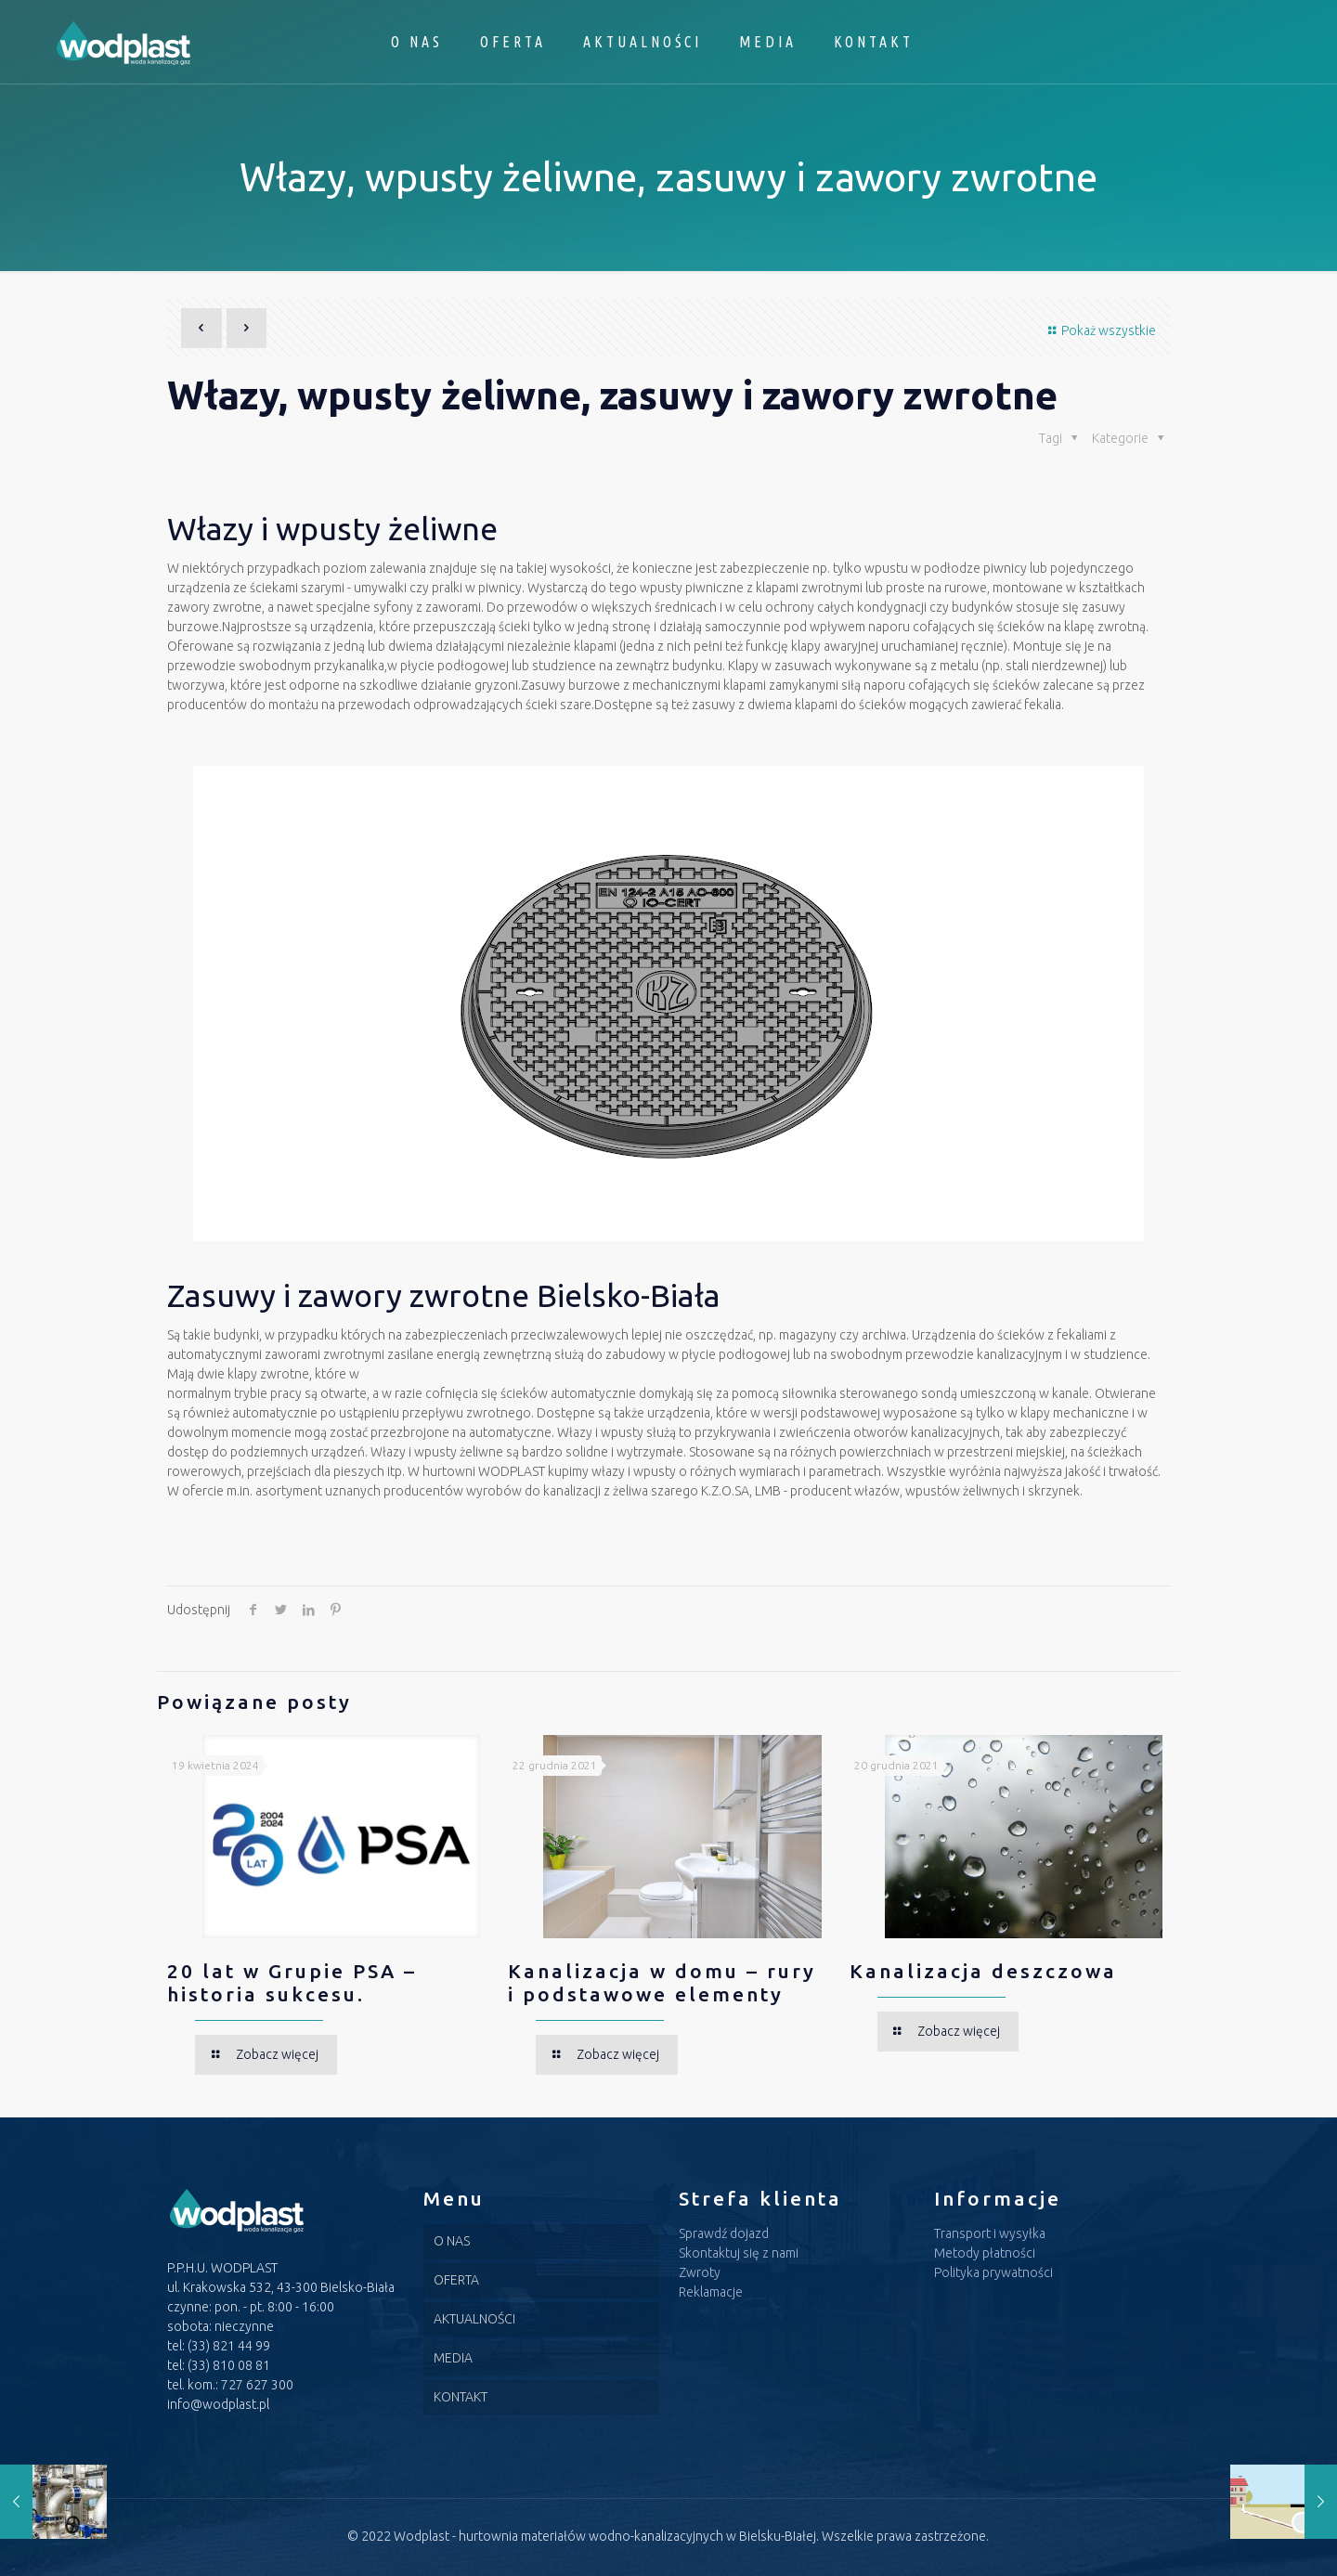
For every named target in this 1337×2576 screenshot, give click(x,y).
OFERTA (456, 2279)
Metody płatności (984, 2253)
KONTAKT (460, 2396)
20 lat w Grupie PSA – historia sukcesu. (292, 1982)
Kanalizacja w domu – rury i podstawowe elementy (662, 1982)
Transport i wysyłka (989, 2233)
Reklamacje (711, 2292)
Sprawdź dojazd (724, 2233)
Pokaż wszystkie (1099, 330)
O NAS (452, 2240)
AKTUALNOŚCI (474, 2318)
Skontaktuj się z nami (738, 2253)
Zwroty (699, 2272)
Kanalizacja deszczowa (983, 1971)
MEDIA (453, 2357)
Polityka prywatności (993, 2272)
